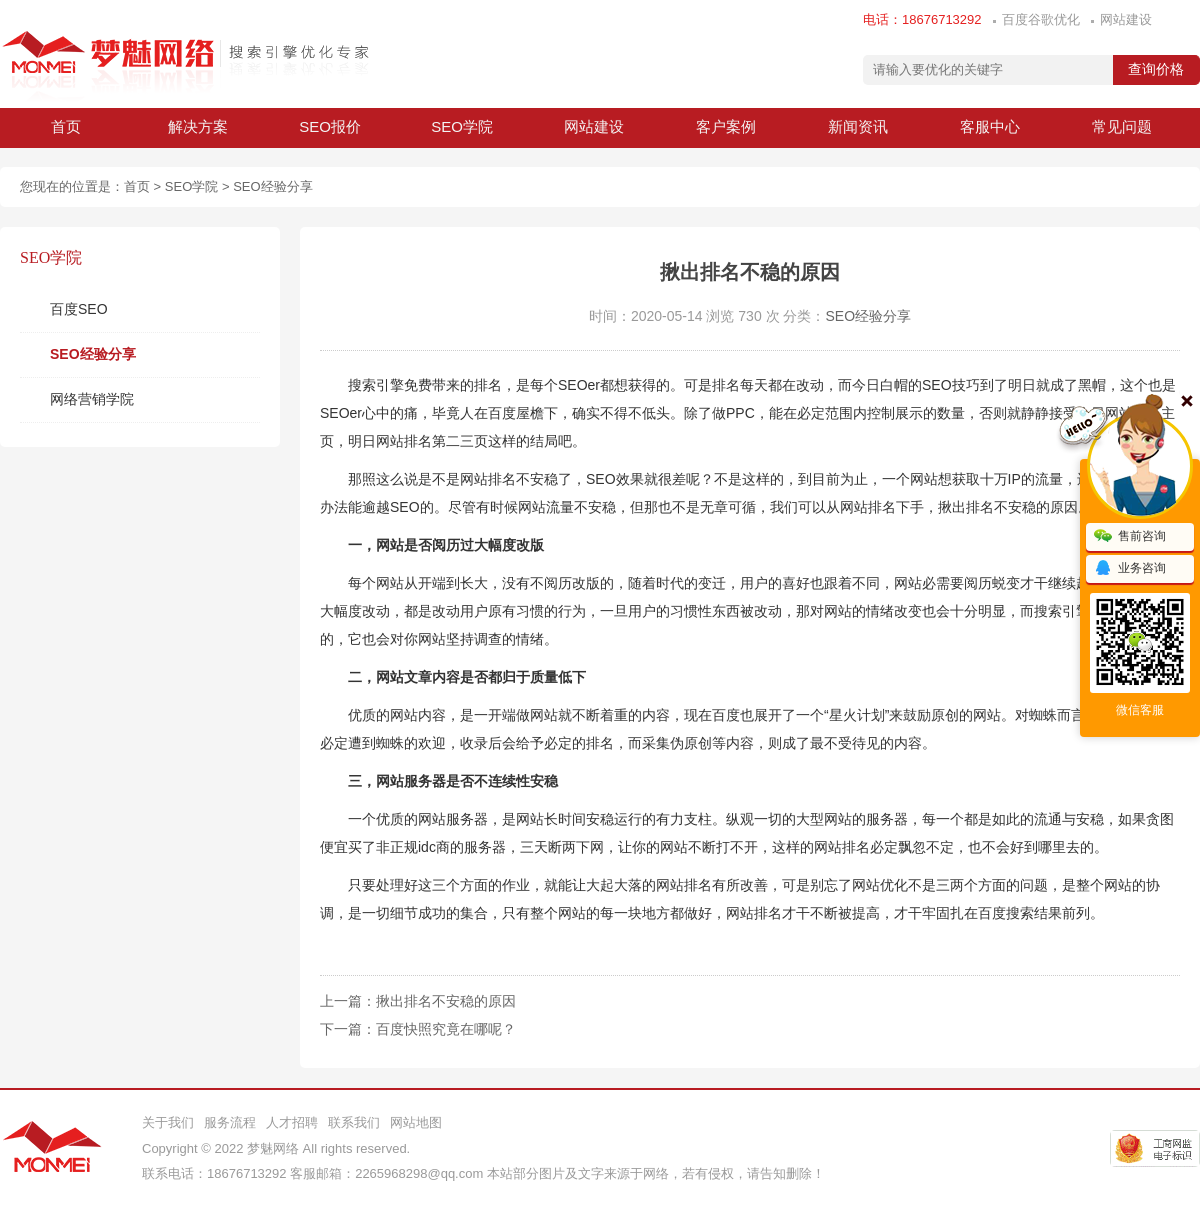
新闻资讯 (858, 126)
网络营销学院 (92, 399)
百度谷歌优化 (1041, 19)
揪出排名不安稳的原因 (446, 1001)
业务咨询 (1130, 569)
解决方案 (198, 126)
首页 (66, 126)
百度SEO (79, 309)
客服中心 (990, 126)
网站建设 (1126, 19)
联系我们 (354, 1122)
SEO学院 (462, 126)
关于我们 (168, 1122)
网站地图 (416, 1122)
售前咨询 (1130, 537)
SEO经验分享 (272, 186)
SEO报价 (330, 126)
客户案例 (726, 126)
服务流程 (230, 1122)
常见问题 (1122, 126)
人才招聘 (292, 1122)
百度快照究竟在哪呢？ (446, 1029)
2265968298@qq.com (419, 1173)
